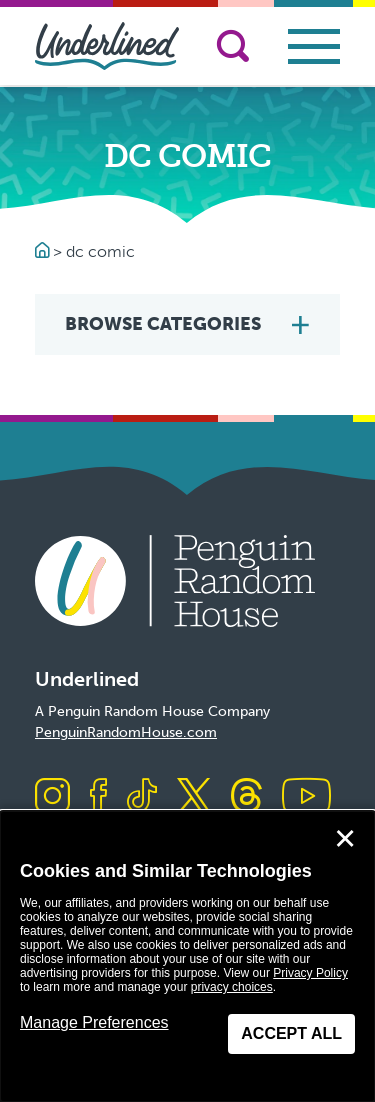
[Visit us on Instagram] (52, 797)
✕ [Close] (345, 839)
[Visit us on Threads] (246, 797)
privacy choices (232, 987)
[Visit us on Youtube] (306, 797)
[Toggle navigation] (314, 46)
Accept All (291, 1033)
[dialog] (187, 956)
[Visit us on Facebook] (98, 797)
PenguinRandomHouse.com (126, 732)
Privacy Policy (310, 973)
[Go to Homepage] (44, 251)
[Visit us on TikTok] (142, 797)
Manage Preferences (94, 1022)
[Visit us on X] (194, 797)
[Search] (233, 46)
